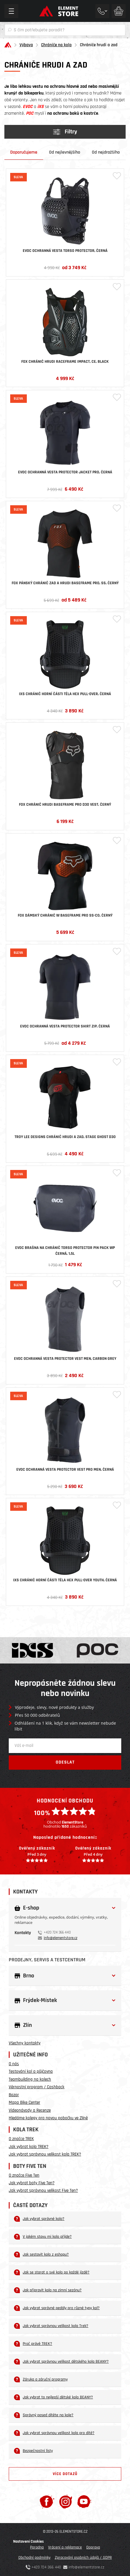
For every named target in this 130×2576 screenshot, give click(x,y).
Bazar (14, 2095)
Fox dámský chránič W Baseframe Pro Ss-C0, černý (65, 915)
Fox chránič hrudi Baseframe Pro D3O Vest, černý (65, 804)
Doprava (93, 2547)
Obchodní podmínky (34, 2557)
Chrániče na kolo (56, 45)
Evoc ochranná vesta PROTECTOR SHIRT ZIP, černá (65, 1026)
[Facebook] (47, 2501)
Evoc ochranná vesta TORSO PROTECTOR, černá (65, 250)
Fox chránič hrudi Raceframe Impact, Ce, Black (65, 361)
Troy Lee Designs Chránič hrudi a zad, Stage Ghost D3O (65, 1137)
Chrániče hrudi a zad (98, 45)
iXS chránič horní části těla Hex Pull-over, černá (65, 694)
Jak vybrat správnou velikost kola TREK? (45, 2154)
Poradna (37, 2547)
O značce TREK (21, 2139)
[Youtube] (84, 2501)
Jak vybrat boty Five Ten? (32, 2183)
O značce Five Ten (24, 2175)
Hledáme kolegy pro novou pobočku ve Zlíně (48, 2118)
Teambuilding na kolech (30, 2079)
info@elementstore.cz (60, 1938)
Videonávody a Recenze (30, 2110)
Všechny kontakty (25, 2043)
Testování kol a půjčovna (31, 2071)
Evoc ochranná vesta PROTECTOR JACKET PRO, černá (65, 472)
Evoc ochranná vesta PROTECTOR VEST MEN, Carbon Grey (65, 1358)
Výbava (26, 45)
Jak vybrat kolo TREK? (28, 2146)
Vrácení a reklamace (65, 2547)
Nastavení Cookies (28, 2541)
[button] (65, 1908)
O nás (14, 2064)
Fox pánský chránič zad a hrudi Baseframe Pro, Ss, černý (65, 583)
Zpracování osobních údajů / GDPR (83, 2557)
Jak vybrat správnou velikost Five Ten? (43, 2190)
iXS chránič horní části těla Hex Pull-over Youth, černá (65, 1580)
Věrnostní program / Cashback (36, 2087)
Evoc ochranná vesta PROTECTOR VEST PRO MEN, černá (65, 1469)
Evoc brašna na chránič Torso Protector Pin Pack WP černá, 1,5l (65, 1250)
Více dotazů (65, 2474)
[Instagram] (65, 2501)
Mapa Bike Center (24, 2102)
